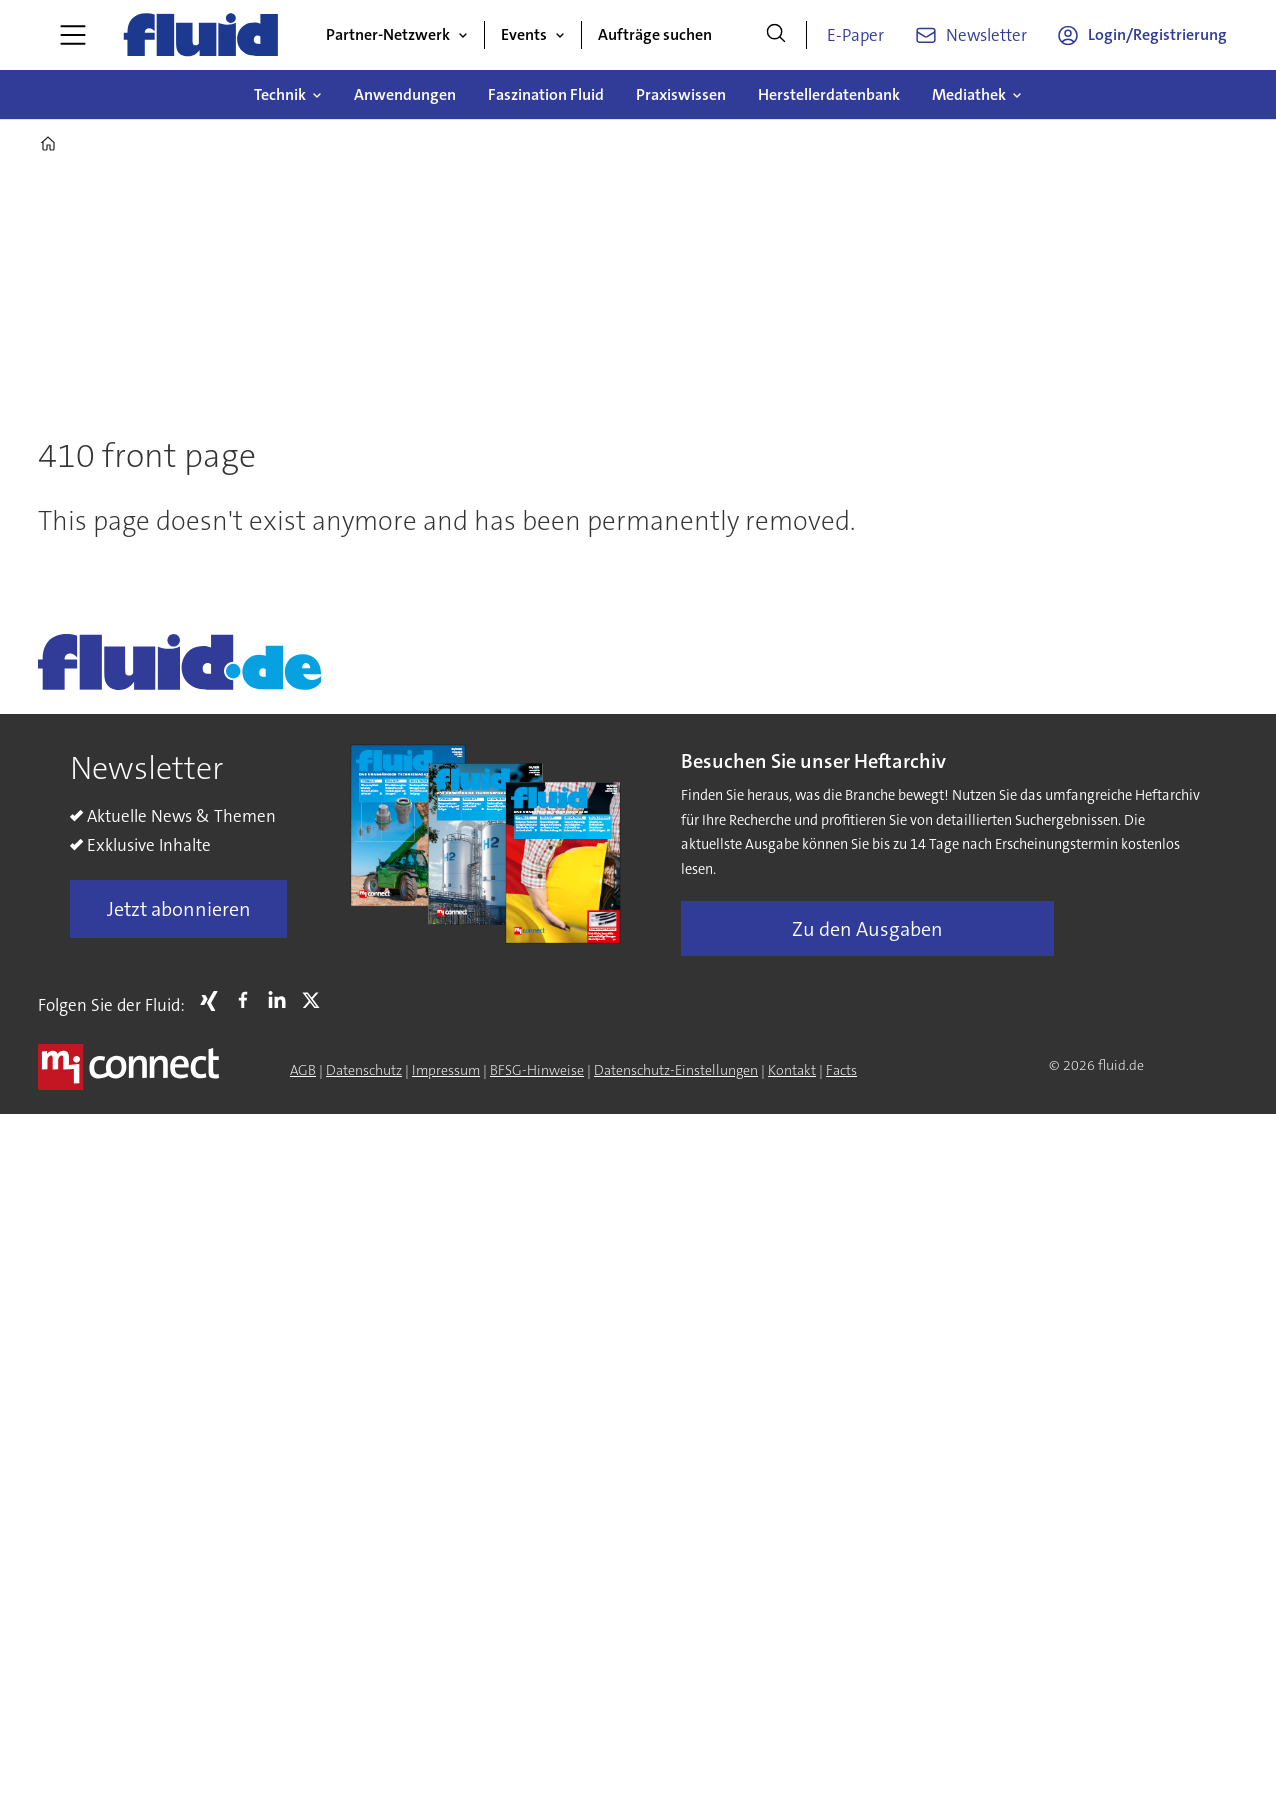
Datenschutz (364, 1070)
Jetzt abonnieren (179, 909)
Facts (841, 1070)
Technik (280, 94)
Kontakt (792, 1070)
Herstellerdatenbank (829, 94)
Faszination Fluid (546, 94)
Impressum (446, 1070)
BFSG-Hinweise (537, 1070)
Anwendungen (405, 94)
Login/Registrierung (1157, 34)
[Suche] (776, 35)
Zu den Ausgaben (867, 929)
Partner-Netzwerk (388, 34)
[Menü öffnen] (73, 35)
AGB (303, 1070)
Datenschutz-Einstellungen (676, 1070)
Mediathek (969, 94)
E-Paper (855, 35)
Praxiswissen (681, 94)
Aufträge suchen (655, 34)
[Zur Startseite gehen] (201, 35)
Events (524, 34)
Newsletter (986, 35)
